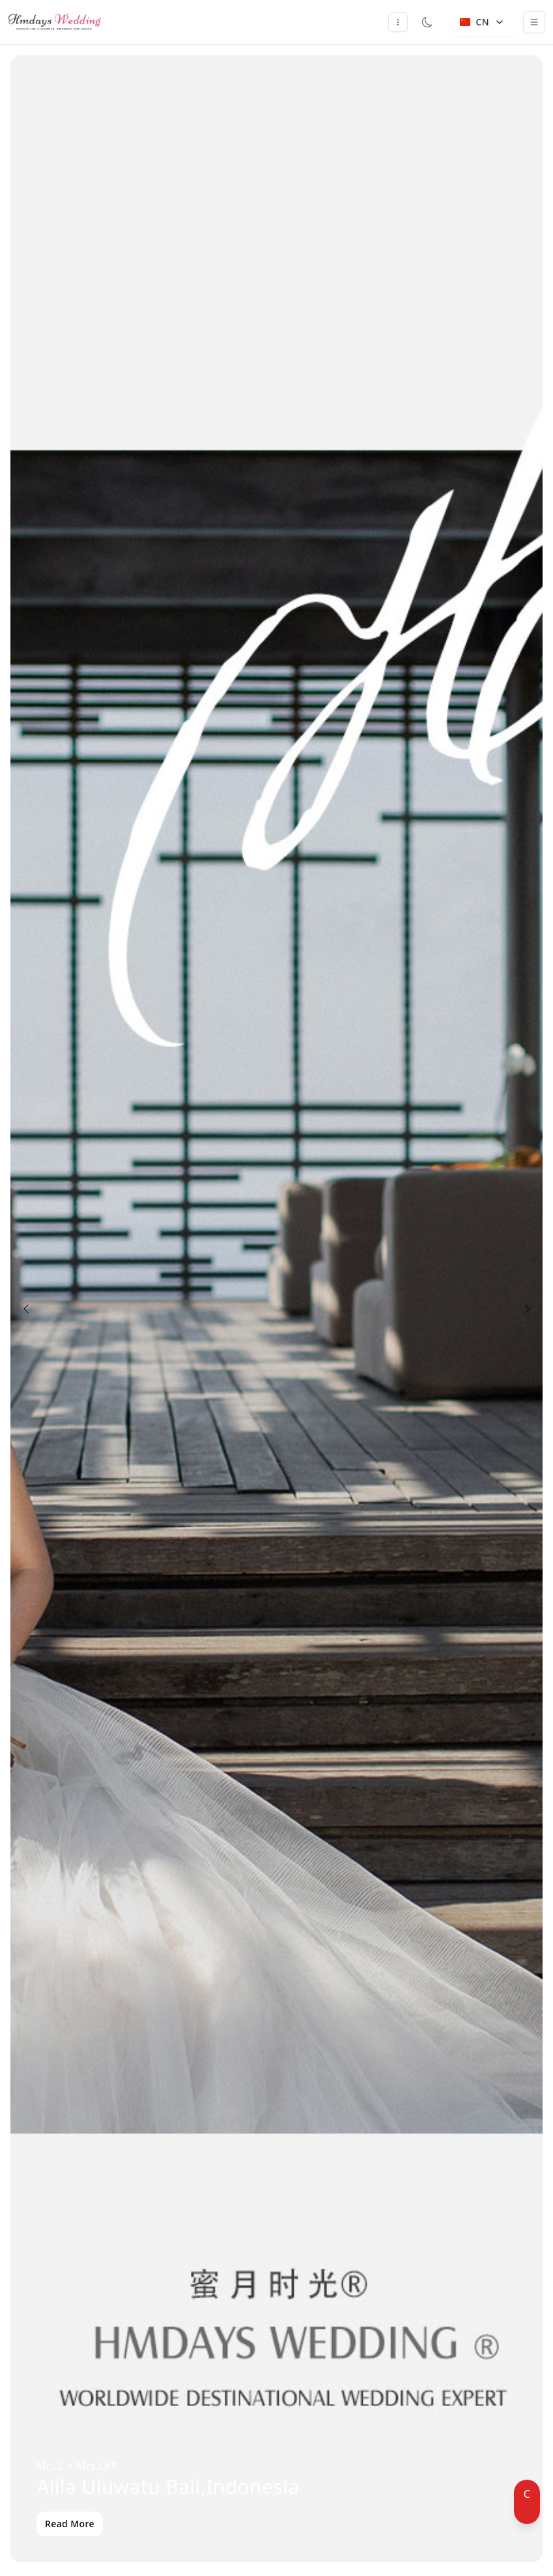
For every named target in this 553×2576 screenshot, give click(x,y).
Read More (69, 2523)
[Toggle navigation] (534, 22)
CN (482, 22)
